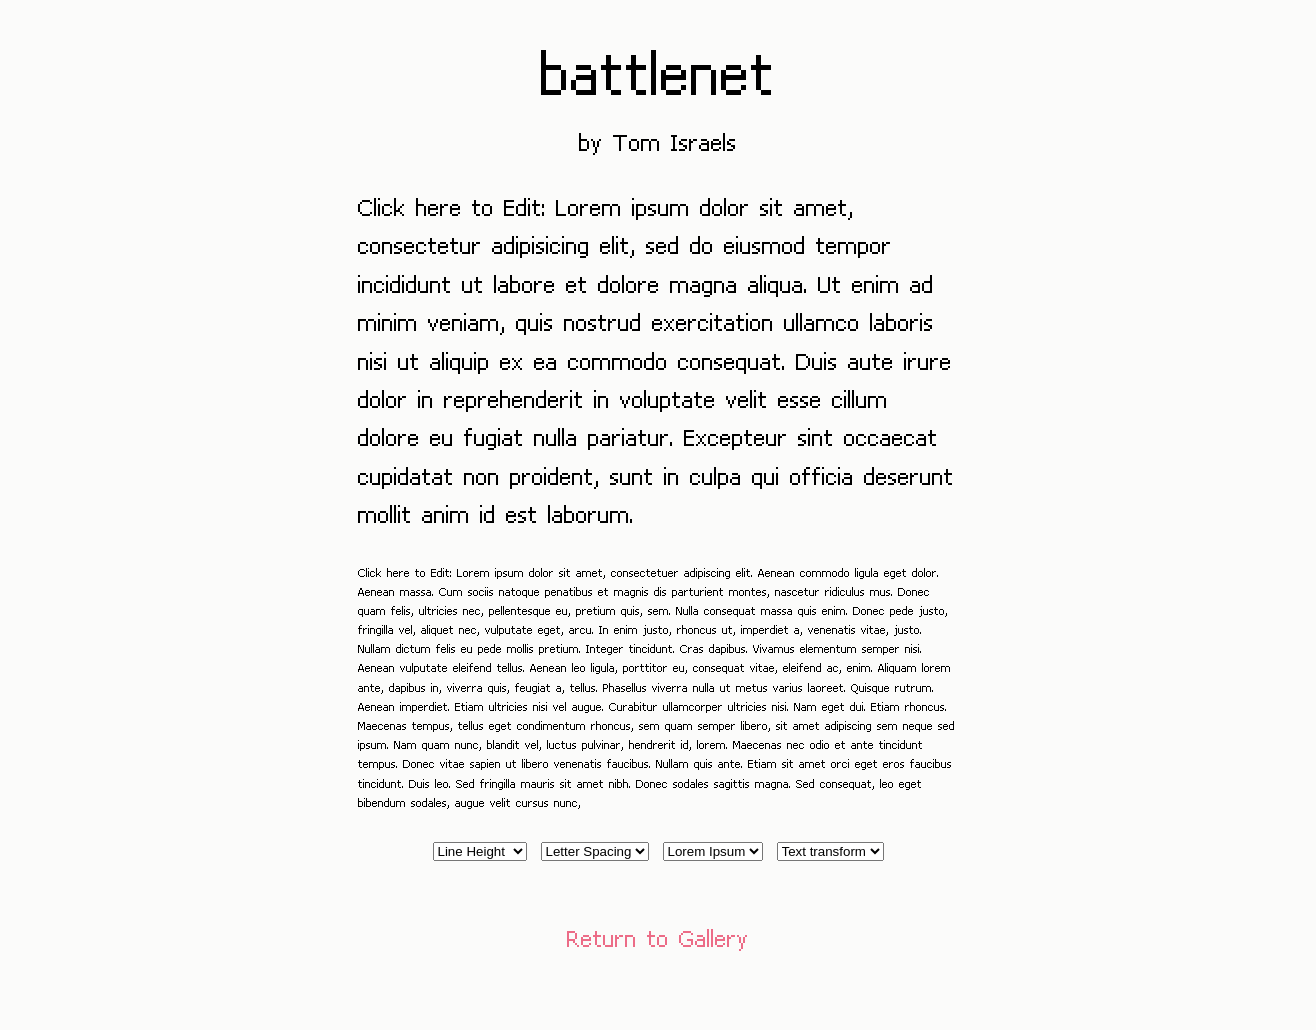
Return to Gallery (658, 937)
